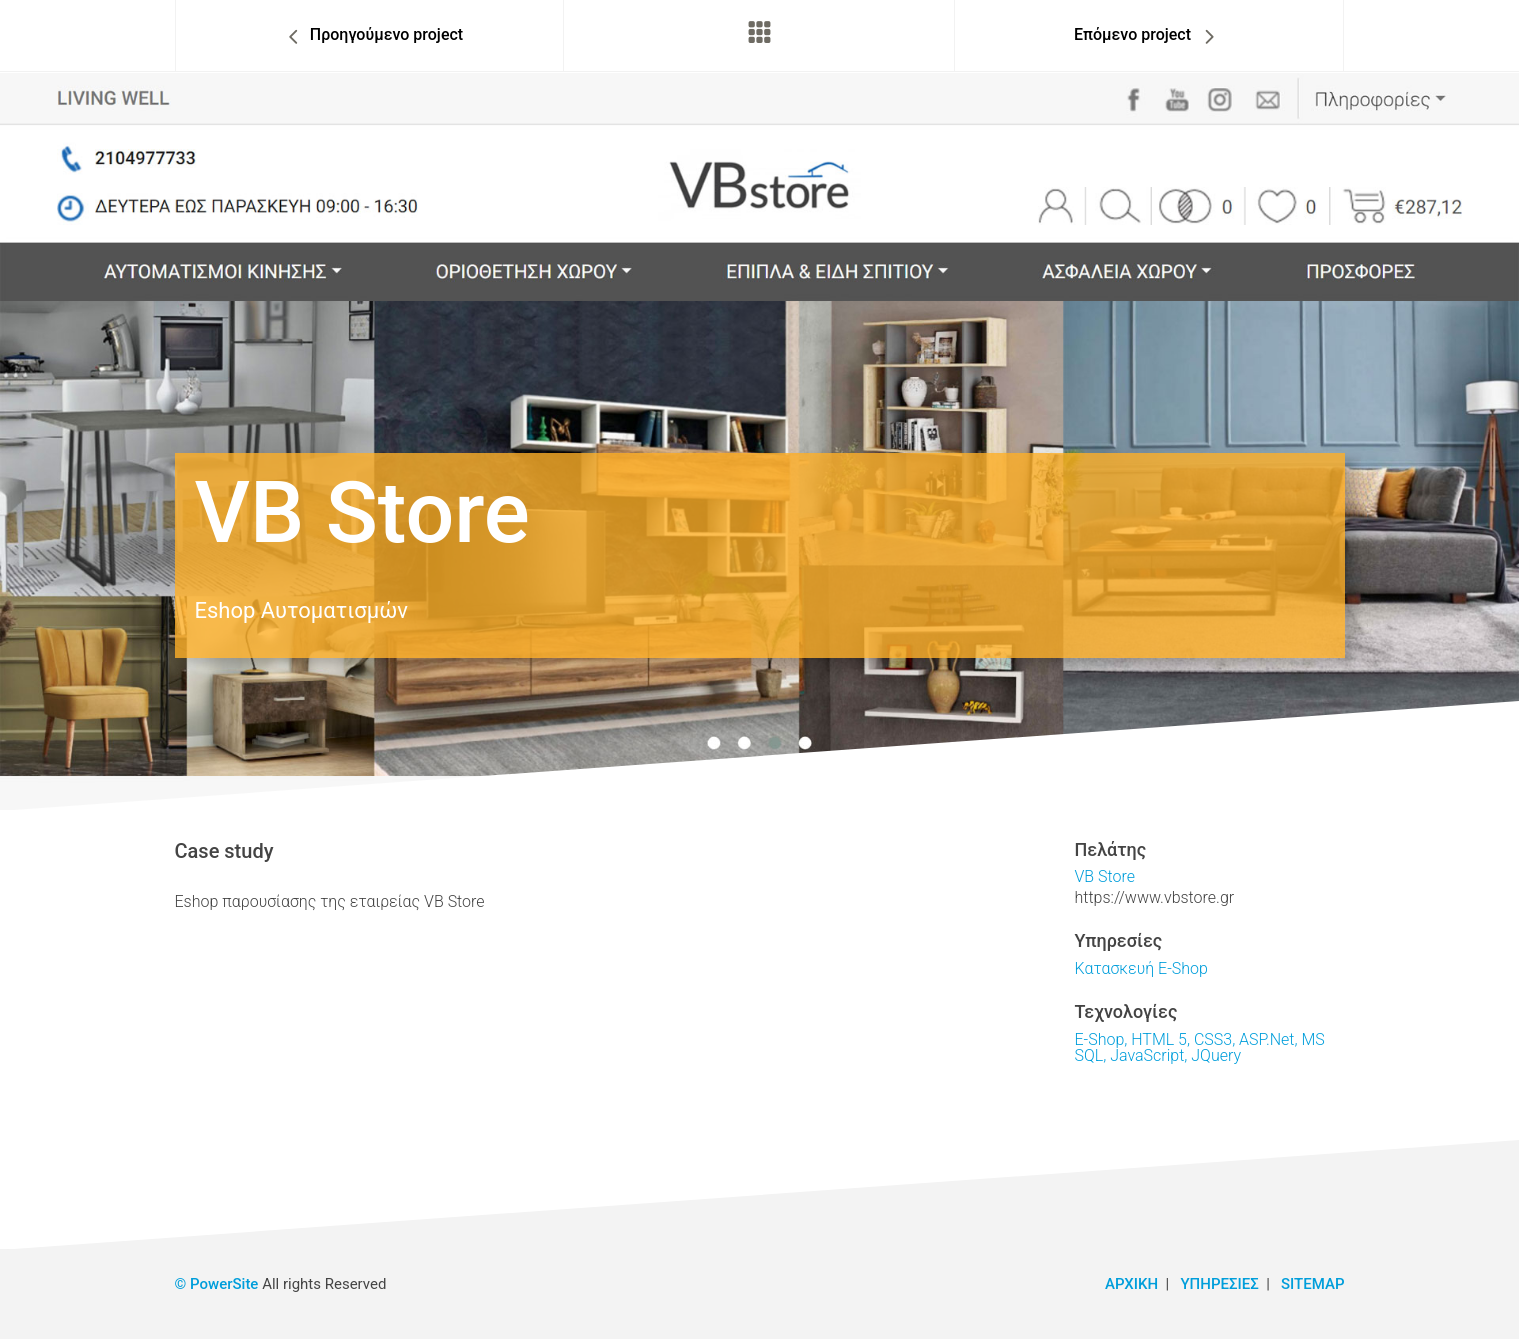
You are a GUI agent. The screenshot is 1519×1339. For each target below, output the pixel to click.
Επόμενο (1132, 34)
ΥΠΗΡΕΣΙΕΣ (1219, 1284)
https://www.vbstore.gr (1155, 897)
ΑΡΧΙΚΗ (1131, 1284)
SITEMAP (1313, 1284)
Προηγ (386, 34)
